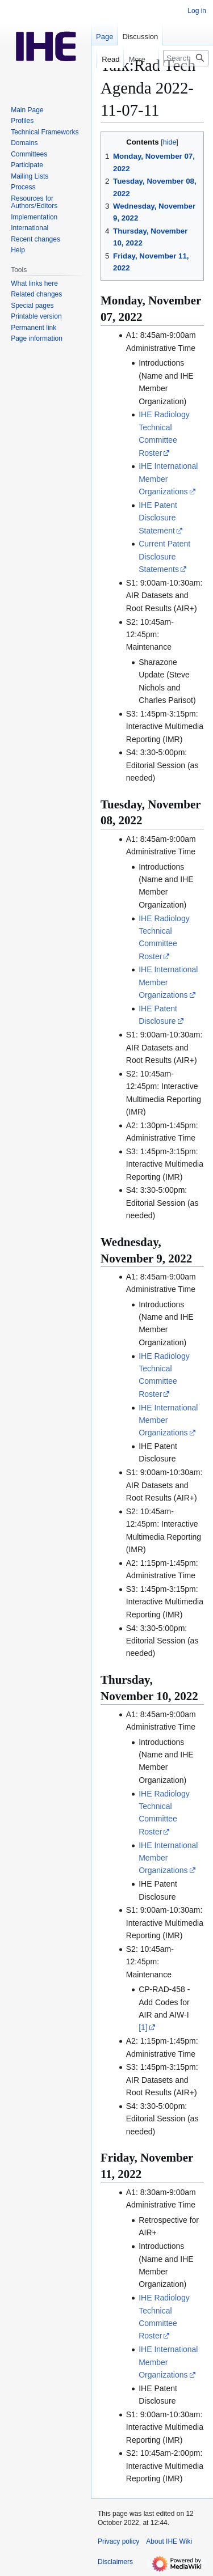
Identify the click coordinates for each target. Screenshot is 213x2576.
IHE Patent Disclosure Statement (158, 518)
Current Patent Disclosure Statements (164, 556)
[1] (143, 2027)
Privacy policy (118, 2541)
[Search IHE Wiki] (185, 58)
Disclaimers (115, 2562)
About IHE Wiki (169, 2541)
